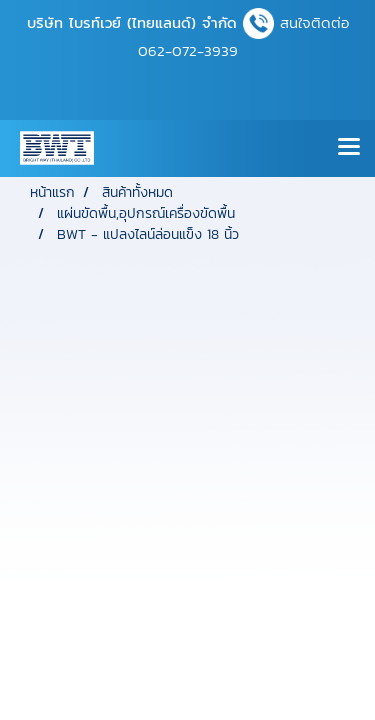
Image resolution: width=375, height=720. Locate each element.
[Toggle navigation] (349, 148)
